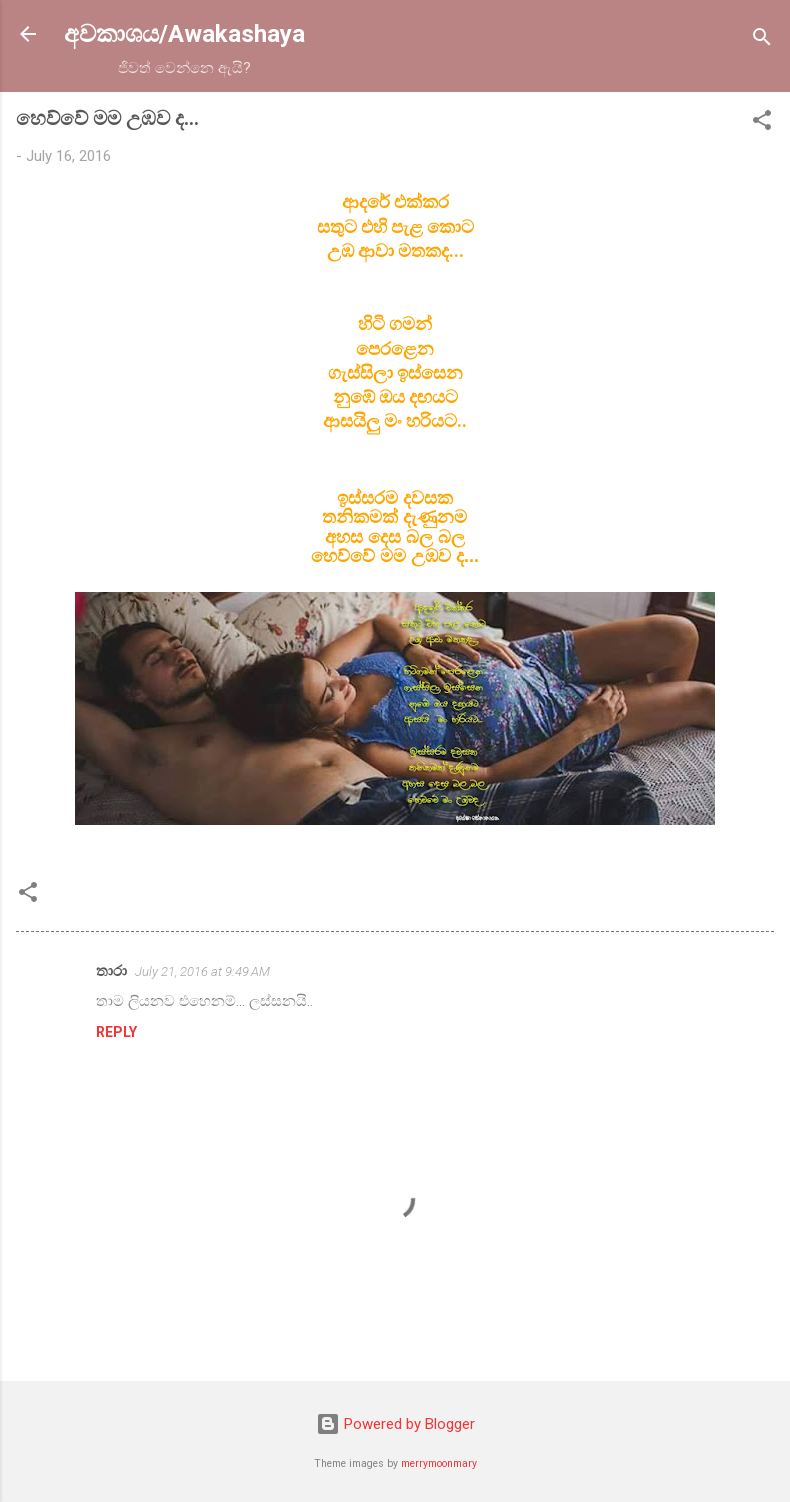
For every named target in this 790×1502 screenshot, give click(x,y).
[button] (762, 123)
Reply (116, 1032)
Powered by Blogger (395, 1424)
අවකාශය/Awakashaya (184, 34)
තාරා (111, 971)
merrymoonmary (439, 1463)
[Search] (762, 40)
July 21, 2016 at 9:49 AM (202, 971)
